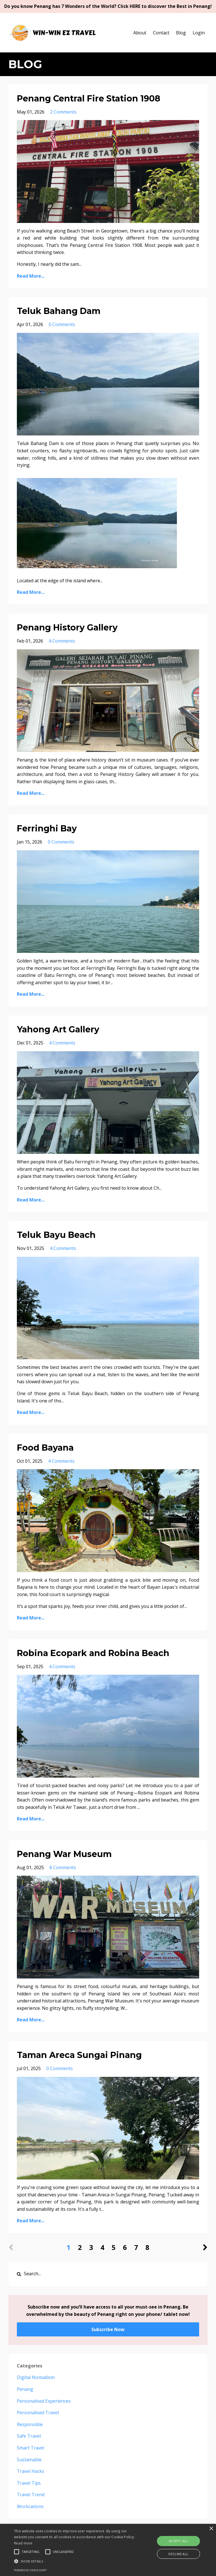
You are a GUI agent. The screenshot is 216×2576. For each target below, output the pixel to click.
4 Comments (62, 641)
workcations (30, 2506)
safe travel (29, 2436)
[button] (75, 2561)
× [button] (211, 2529)
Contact (161, 33)
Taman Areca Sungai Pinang (79, 2055)
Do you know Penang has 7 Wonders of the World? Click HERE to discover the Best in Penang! (108, 6)
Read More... (30, 276)
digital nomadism (36, 2377)
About (139, 33)
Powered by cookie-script (30, 2570)
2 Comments (63, 112)
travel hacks (30, 2471)
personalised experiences (44, 2401)
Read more (23, 2543)
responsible (30, 2424)
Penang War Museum (64, 1854)
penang (25, 2389)
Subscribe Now (108, 2329)
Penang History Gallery (67, 627)
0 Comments (62, 324)
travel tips (29, 2483)
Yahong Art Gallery (58, 1029)
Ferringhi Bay (47, 828)
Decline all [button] (178, 2554)
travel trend (30, 2494)
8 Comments (63, 1867)
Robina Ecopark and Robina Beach (93, 1653)
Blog (181, 33)
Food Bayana (45, 1447)
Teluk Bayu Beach (56, 1235)
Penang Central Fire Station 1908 (88, 98)
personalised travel (38, 2412)
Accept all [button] (178, 2541)
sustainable (29, 2460)
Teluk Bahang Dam (58, 311)
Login (199, 33)
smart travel (30, 2448)
